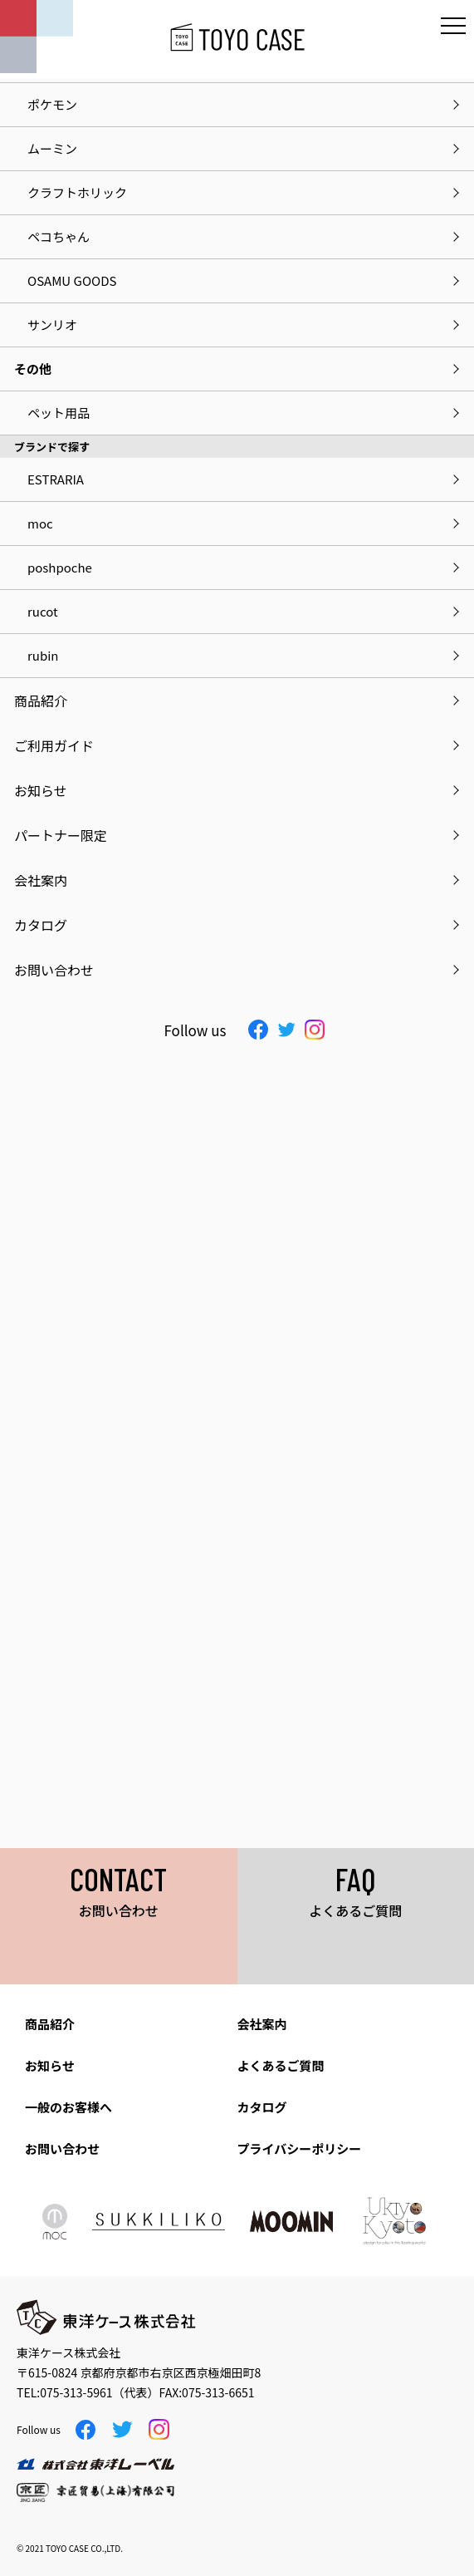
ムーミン (52, 148)
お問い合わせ (62, 2148)
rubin (42, 655)
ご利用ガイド (54, 745)
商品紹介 (50, 2024)
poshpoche (59, 567)
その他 (32, 368)
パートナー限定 (60, 835)
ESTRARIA (55, 479)
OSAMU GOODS (71, 280)
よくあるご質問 (281, 2065)
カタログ (262, 2107)
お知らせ (50, 2065)
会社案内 (262, 2024)
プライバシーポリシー (299, 2148)
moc (40, 523)
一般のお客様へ (68, 2107)
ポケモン (52, 104)
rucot (42, 611)
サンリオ (52, 324)
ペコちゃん (58, 236)
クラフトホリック (77, 192)
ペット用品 (58, 412)
